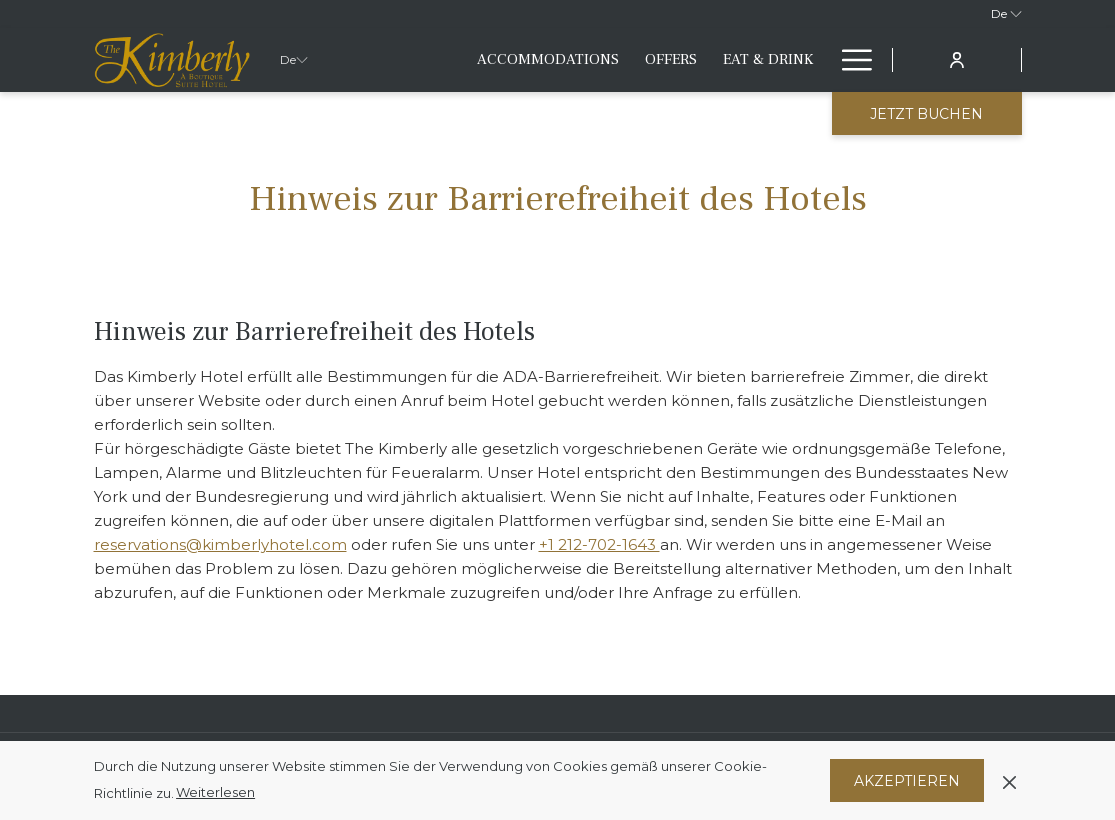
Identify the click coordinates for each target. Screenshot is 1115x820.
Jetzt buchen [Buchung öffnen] (926, 114)
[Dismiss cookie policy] (1009, 780)
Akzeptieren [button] (907, 781)
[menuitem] (548, 60)
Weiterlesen (215, 792)
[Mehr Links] (849, 60)
